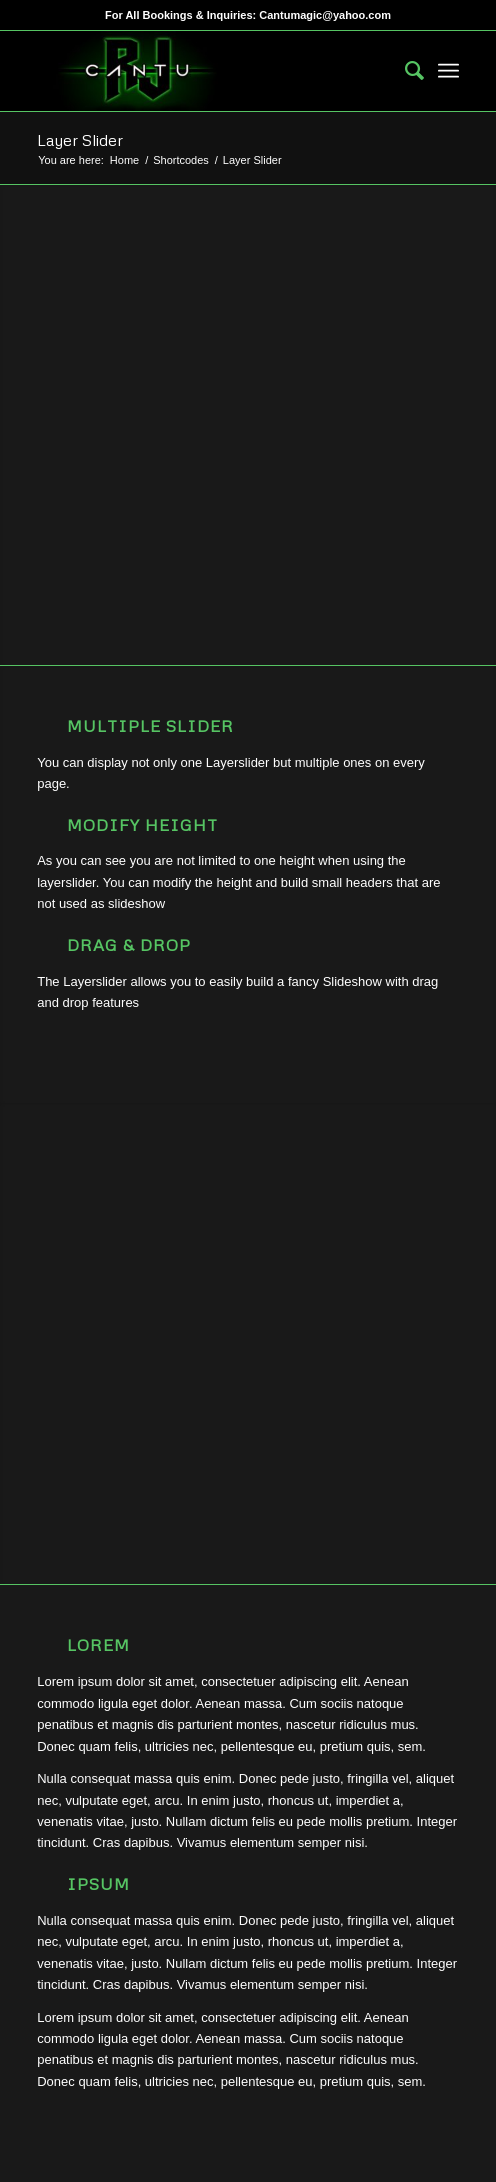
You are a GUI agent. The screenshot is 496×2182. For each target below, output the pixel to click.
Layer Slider (80, 140)
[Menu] (448, 71)
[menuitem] (404, 71)
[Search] (404, 71)
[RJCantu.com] (205, 71)
